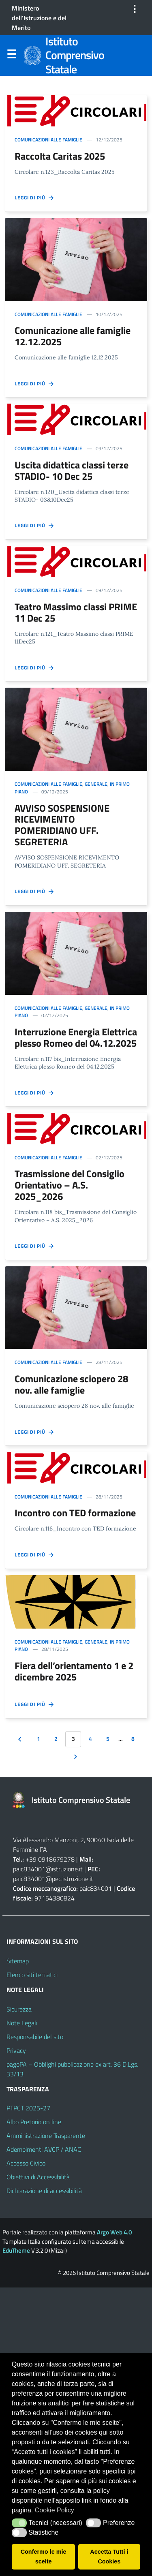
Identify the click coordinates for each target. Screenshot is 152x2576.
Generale (96, 784)
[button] (19, 2522)
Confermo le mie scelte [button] (43, 2556)
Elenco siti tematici (32, 1975)
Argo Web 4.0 (114, 2232)
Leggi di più (35, 198)
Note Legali (21, 2023)
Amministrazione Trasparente (45, 2135)
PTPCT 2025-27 (28, 2108)
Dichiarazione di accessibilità (44, 2190)
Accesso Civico (25, 2163)
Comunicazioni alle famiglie (48, 139)
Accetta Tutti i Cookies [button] (109, 2556)
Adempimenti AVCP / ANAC (43, 2149)
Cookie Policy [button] (54, 2510)
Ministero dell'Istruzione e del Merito (39, 17)
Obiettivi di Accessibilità (38, 2177)
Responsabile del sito (34, 2037)
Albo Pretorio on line (33, 2122)
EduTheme (16, 2250)
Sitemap (17, 1961)
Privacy (16, 2050)
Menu (11, 56)
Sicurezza (19, 2009)
